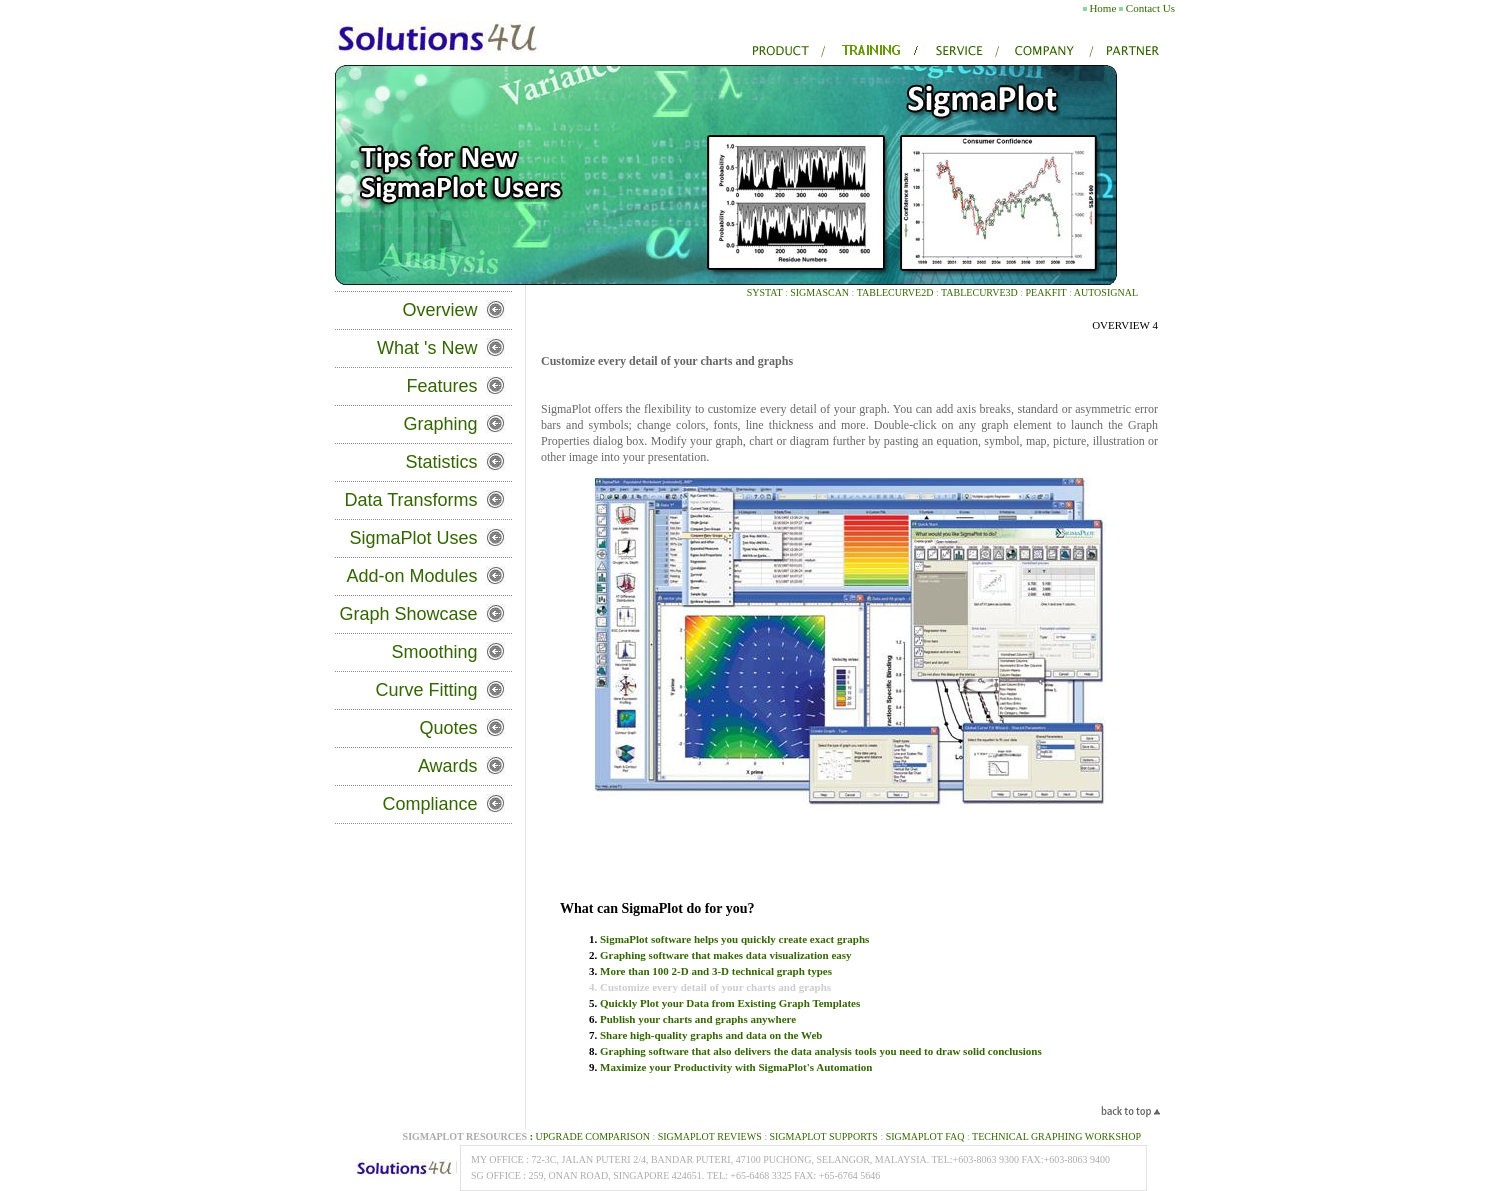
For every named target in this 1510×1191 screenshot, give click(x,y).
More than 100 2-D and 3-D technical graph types (716, 971)
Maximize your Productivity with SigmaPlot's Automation (736, 1067)
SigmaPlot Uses (414, 538)
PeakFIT (1046, 292)
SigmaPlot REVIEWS (710, 1136)
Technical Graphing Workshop (1056, 1136)
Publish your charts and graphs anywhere (698, 1019)
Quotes (449, 728)
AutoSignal (1106, 292)
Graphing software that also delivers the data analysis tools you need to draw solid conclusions (821, 1051)
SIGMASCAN (819, 292)
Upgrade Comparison (588, 1136)
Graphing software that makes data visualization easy (726, 955)
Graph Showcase (409, 614)
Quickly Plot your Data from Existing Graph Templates (730, 1003)
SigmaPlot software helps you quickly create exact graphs (734, 939)
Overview (440, 310)
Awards (448, 766)
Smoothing (435, 652)
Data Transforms (411, 500)
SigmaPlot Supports (823, 1136)
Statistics (442, 462)
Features (442, 386)
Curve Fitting (427, 690)
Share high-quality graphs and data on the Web (711, 1035)
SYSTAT (765, 292)
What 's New (427, 348)
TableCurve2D (893, 292)
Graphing (441, 424)
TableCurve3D (979, 292)
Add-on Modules (411, 576)
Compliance (430, 804)
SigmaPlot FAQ (925, 1136)
